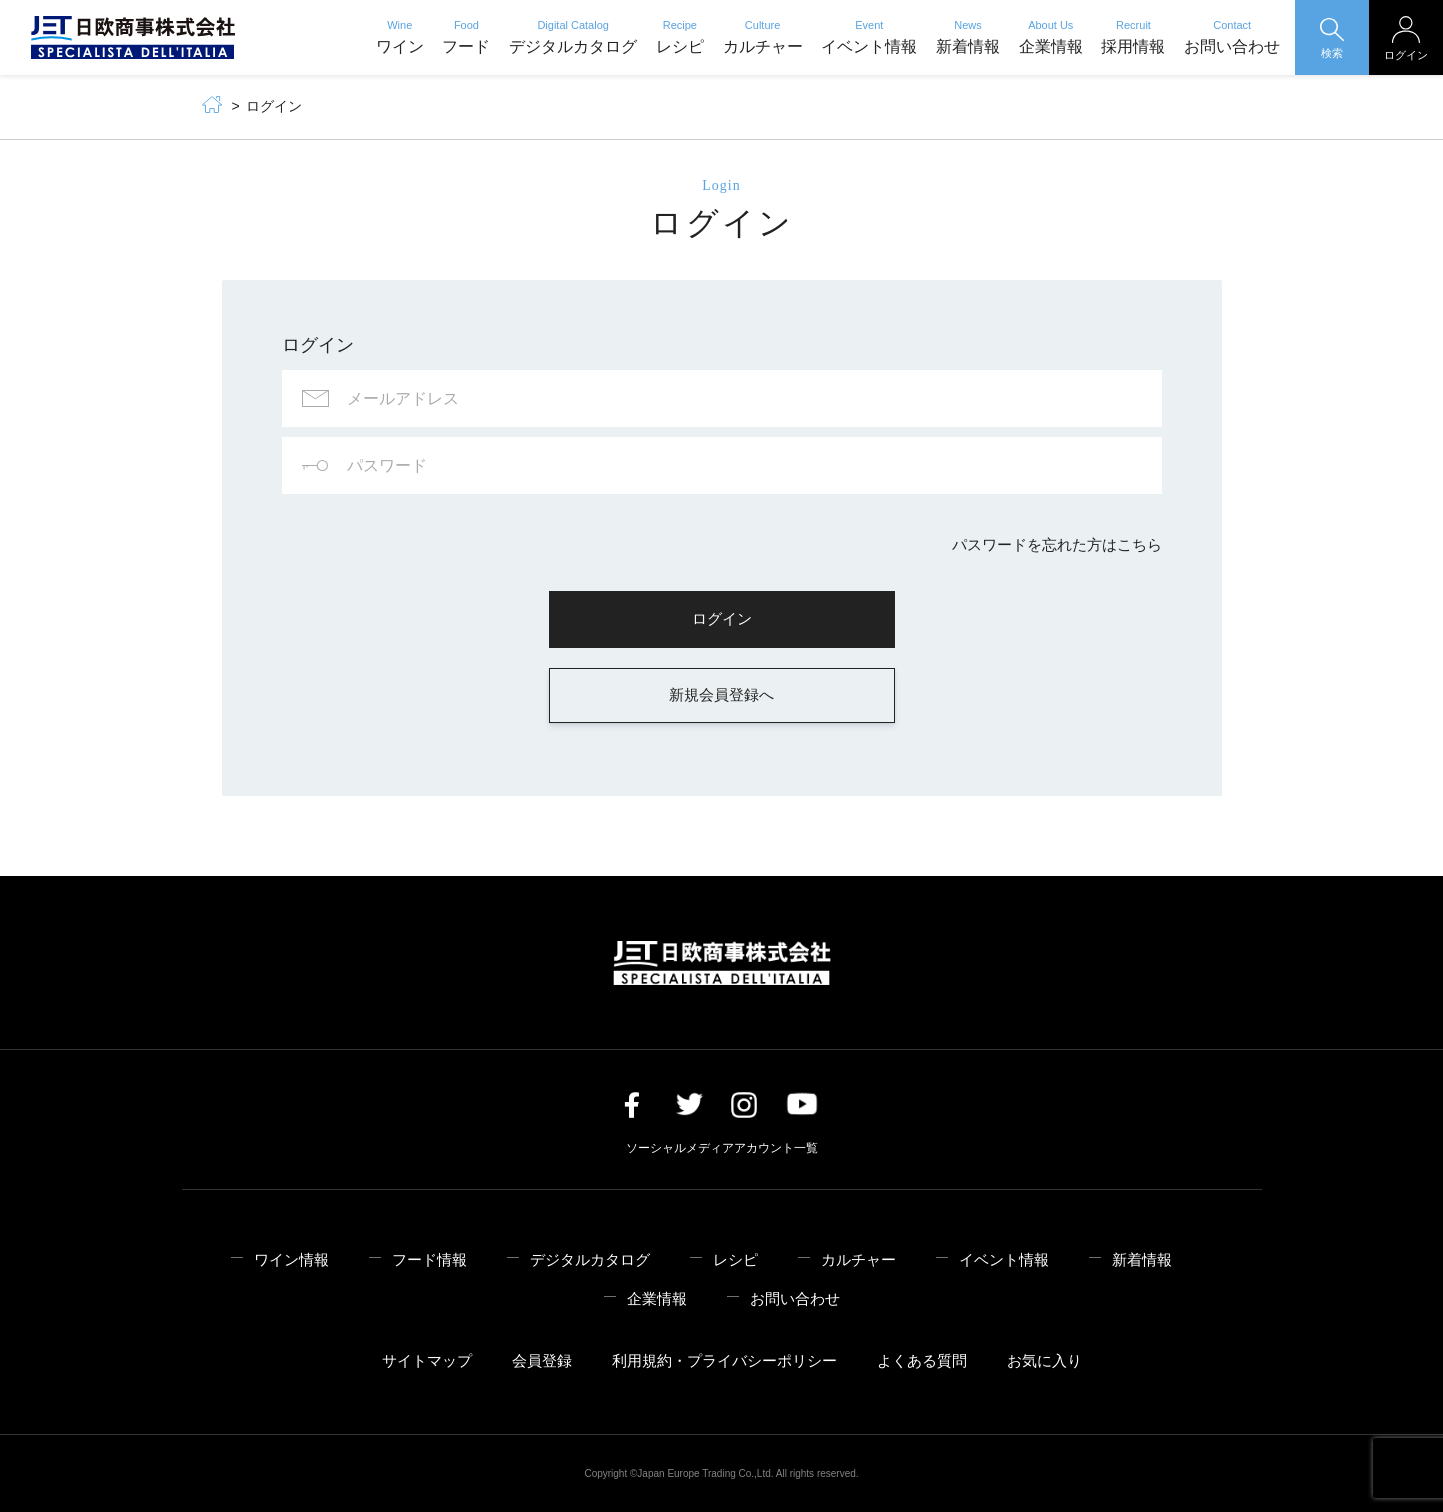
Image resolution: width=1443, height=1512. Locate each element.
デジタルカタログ (573, 37)
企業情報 (1051, 37)
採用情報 (1133, 37)
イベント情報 (869, 37)
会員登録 (542, 1360)
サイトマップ (427, 1360)
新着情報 (968, 37)
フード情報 (429, 1259)
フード (466, 37)
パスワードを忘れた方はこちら (1057, 544)
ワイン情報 (291, 1259)
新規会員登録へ (721, 694)
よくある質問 (922, 1360)
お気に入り (1044, 1360)
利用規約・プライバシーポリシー (724, 1360)
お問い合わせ (1232, 37)
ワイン (400, 37)
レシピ (680, 37)
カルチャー (763, 37)
